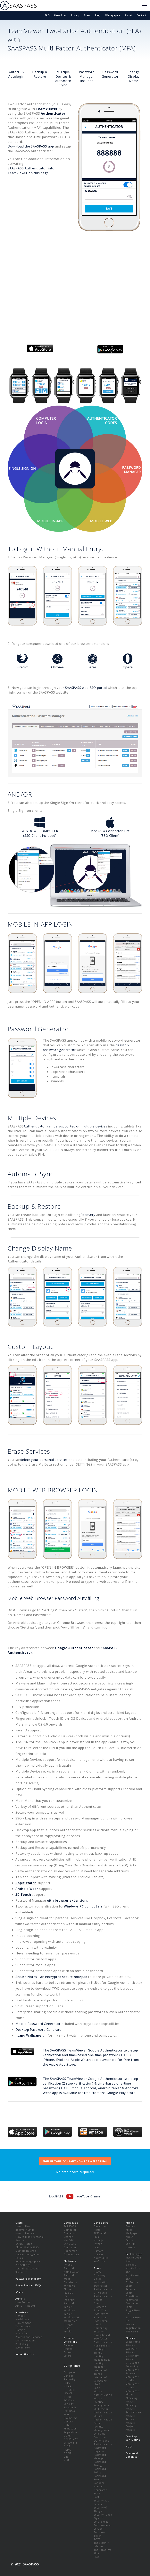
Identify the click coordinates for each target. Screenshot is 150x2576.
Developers (101, 2222)
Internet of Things (100, 2372)
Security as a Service (101, 2502)
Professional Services (28, 2337)
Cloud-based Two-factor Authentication (103, 2338)
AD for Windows (25, 2305)
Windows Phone (69, 2287)
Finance (20, 2316)
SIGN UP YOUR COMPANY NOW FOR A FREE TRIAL (75, 2161)
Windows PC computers (83, 1906)
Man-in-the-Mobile (133, 2385)
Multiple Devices (25, 2251)
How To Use (22, 2302)
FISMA (67, 2449)
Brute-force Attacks (133, 2343)
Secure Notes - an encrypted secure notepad (51, 1977)
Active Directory (99, 2273)
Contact (141, 15)
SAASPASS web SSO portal (86, 688)
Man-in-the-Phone (133, 2392)
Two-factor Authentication (103, 2287)
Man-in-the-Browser (133, 2371)
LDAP (97, 2384)
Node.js (99, 2240)
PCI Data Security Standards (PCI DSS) (70, 2406)
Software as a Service (102, 2527)
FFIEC (67, 2382)
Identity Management (102, 2358)
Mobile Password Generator (38, 2024)
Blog (98, 15)
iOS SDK (99, 2254)
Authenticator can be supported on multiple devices (65, 1126)
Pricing (75, 15)
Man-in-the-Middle (133, 2378)
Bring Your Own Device (101, 2312)
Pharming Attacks (131, 2399)
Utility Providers (25, 2340)
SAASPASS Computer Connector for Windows (71, 2249)
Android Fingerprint (27, 2261)
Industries (21, 2312)
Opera (68, 2352)
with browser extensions (67, 1900)
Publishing (21, 2344)
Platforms (70, 2261)
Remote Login (130, 2291)
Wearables (70, 2321)
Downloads (71, 2222)
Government (23, 2323)
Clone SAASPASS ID (27, 2247)
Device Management (28, 2254)
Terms (129, 2240)
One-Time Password (132, 2298)
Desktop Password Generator (39, 2029)
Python (98, 2244)
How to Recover (25, 2233)
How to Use (22, 2226)
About (128, 15)
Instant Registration (133, 2326)
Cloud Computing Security (100, 2328)
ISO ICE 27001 (68, 2395)
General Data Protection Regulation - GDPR (71, 2428)
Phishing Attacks (131, 2406)
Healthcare (22, 2319)
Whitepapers (112, 15)
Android (69, 2268)
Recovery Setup (25, 2229)
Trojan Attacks (130, 2428)
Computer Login (132, 2305)
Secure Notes (23, 2244)
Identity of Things (100, 2350)
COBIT (67, 2453)
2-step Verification (101, 2280)
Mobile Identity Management (102, 2402)
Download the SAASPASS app (31, 146)
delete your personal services (44, 1460)
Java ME (68, 2292)
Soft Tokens (101, 2521)
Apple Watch (26, 1883)
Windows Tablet (69, 2312)
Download (60, 15)
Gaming (20, 2330)
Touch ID (20, 2258)
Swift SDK (99, 2261)
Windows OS (71, 2317)
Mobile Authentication (103, 2393)
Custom (98, 2251)
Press (87, 15)
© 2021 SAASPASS (25, 2564)
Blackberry (70, 2282)
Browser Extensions (70, 2340)
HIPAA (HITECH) (69, 2388)
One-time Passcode (100, 2435)
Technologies (134, 2254)
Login (97, 2388)
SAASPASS (18, 5)
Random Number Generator (100, 2486)
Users (19, 2222)
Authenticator (24, 2354)
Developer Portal (100, 2228)
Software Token (99, 2534)
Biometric (100, 2307)
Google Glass (68, 2326)
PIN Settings (22, 2265)
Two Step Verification (134, 2438)
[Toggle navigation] (144, 5)
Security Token (103, 2514)
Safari (67, 2355)
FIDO (129, 2446)
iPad (66, 2296)
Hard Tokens (102, 2345)
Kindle (67, 2331)
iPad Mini (69, 2300)
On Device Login (132, 2284)
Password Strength (100, 2463)
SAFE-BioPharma (70, 2416)
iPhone (68, 2264)
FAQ (47, 15)
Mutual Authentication (103, 2417)
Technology (22, 2326)
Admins (20, 2298)
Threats (130, 2338)
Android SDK (102, 2258)
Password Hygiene (100, 2449)
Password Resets (100, 2477)
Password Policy (100, 2470)
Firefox (68, 2348)
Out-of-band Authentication (103, 2442)
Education (21, 2333)
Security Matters (130, 2245)
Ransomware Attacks (134, 2413)
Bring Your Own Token (101, 2319)
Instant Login (134, 2257)
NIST (66, 2460)
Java (96, 2237)
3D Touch (23, 1894)
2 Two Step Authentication (103, 2294)
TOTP (97, 2539)
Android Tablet (69, 2305)
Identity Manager (99, 2365)
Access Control (98, 2301)
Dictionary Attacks (132, 2357)
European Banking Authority (70, 2376)
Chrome (69, 2345)
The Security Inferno (101, 2544)
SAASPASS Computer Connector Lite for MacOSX (70, 2233)
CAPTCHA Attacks (132, 2350)
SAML (97, 2497)
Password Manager (100, 2456)
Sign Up (98, 2518)
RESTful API (100, 2233)
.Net (96, 2247)
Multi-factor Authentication (103, 2410)
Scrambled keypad (27, 2268)
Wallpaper (132, 2233)
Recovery (88, 1215)
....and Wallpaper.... (31, 2035)
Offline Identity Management (102, 2426)
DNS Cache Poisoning (132, 2364)
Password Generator (133, 2455)
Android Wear (26, 1889)
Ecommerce (22, 2347)
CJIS (66, 2456)
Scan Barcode (131, 2262)
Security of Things (100, 2509)
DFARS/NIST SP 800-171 (71, 2440)
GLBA (67, 2446)
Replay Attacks (130, 2421)
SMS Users (132, 2331)
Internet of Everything (100, 2379)
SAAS (97, 2493)
